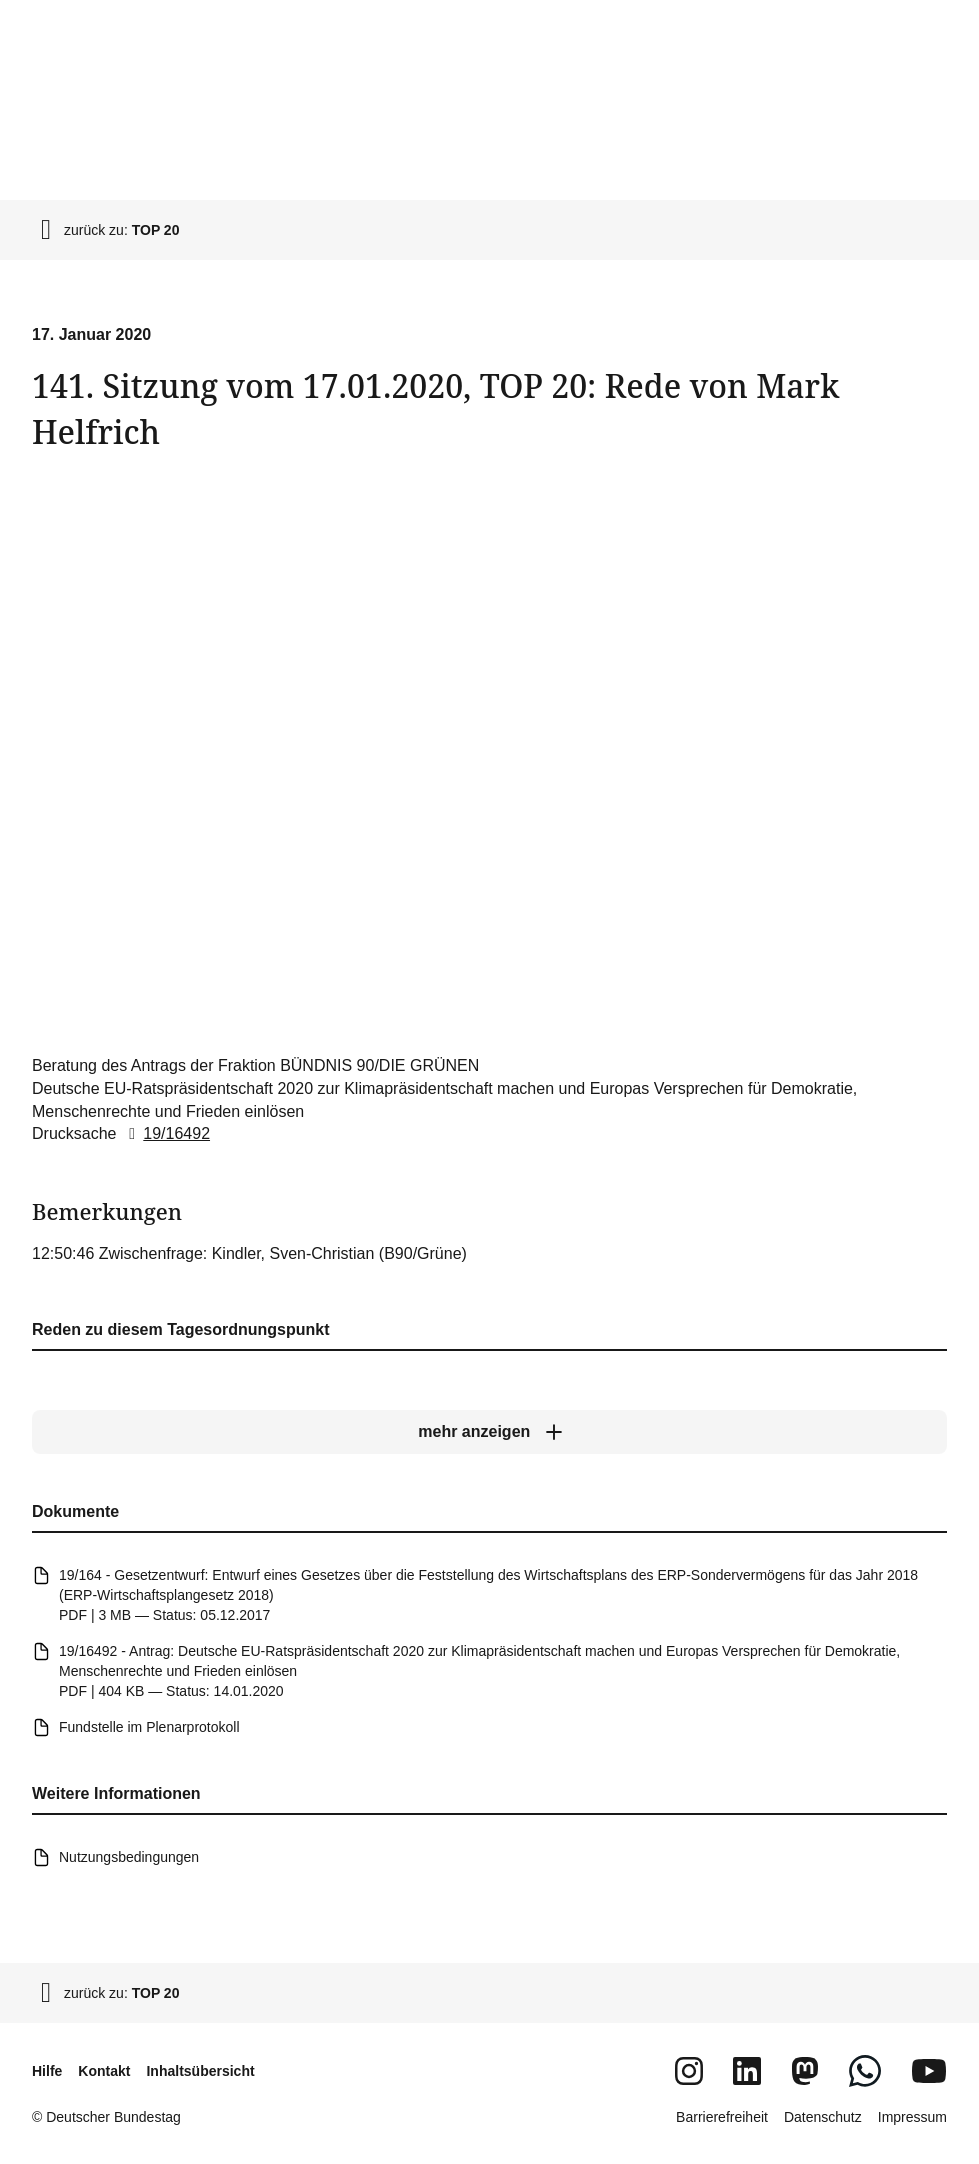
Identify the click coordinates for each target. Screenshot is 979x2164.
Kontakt (104, 2071)
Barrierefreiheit (722, 2117)
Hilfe (47, 2071)
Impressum (912, 2117)
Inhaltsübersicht (200, 2071)
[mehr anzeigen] (489, 1433)
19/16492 (165, 1134)
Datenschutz (823, 2117)
